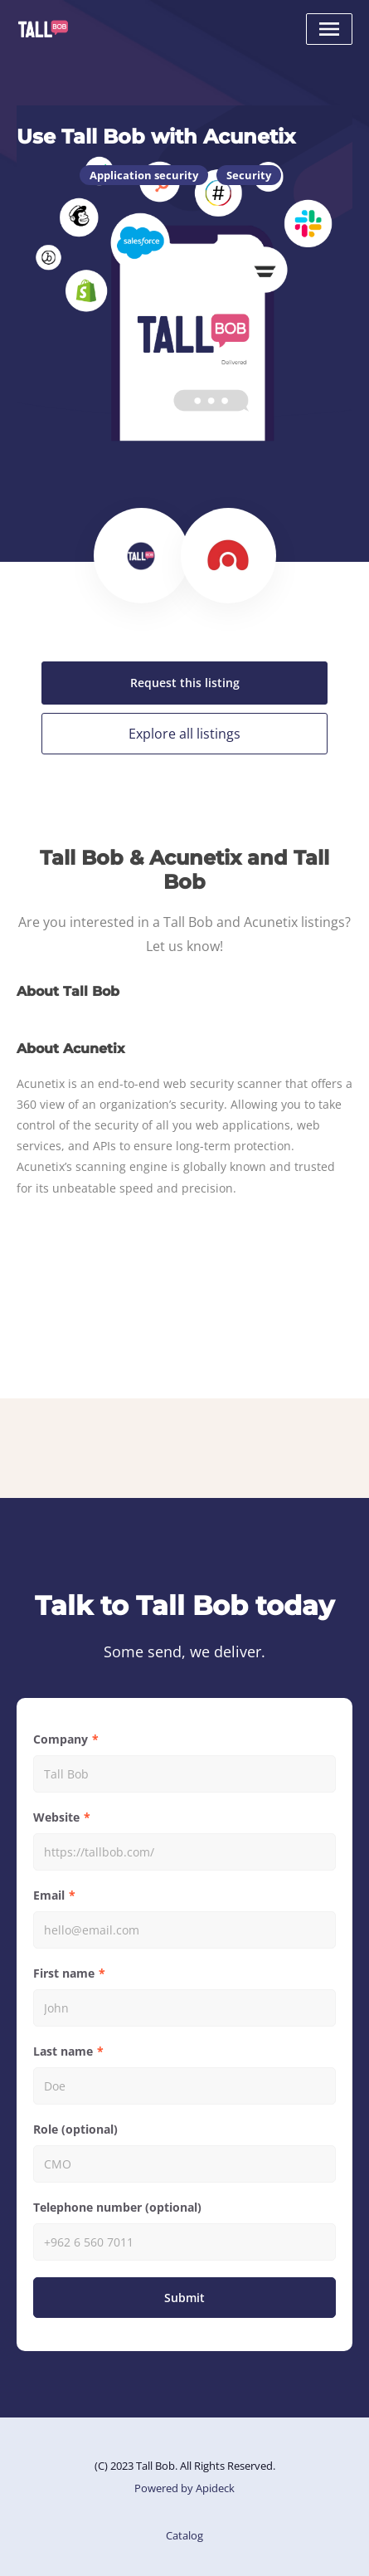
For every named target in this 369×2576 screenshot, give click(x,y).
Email (49, 1895)
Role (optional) (75, 2129)
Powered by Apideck (184, 2488)
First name (64, 1973)
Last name (63, 2051)
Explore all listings (184, 733)
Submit (184, 2297)
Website (56, 1817)
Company (60, 1739)
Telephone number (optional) (117, 2207)
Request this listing (185, 682)
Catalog (184, 2535)
